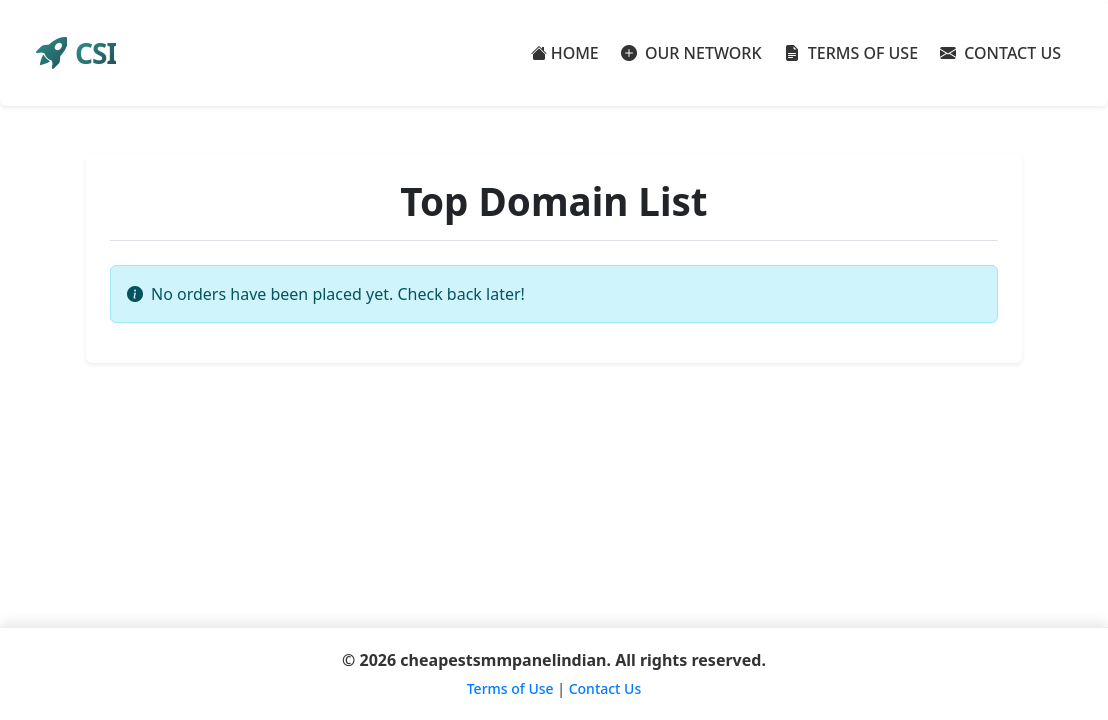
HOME (565, 53)
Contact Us (605, 688)
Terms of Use (510, 688)
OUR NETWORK (691, 53)
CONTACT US (1000, 53)
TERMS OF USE (851, 53)
